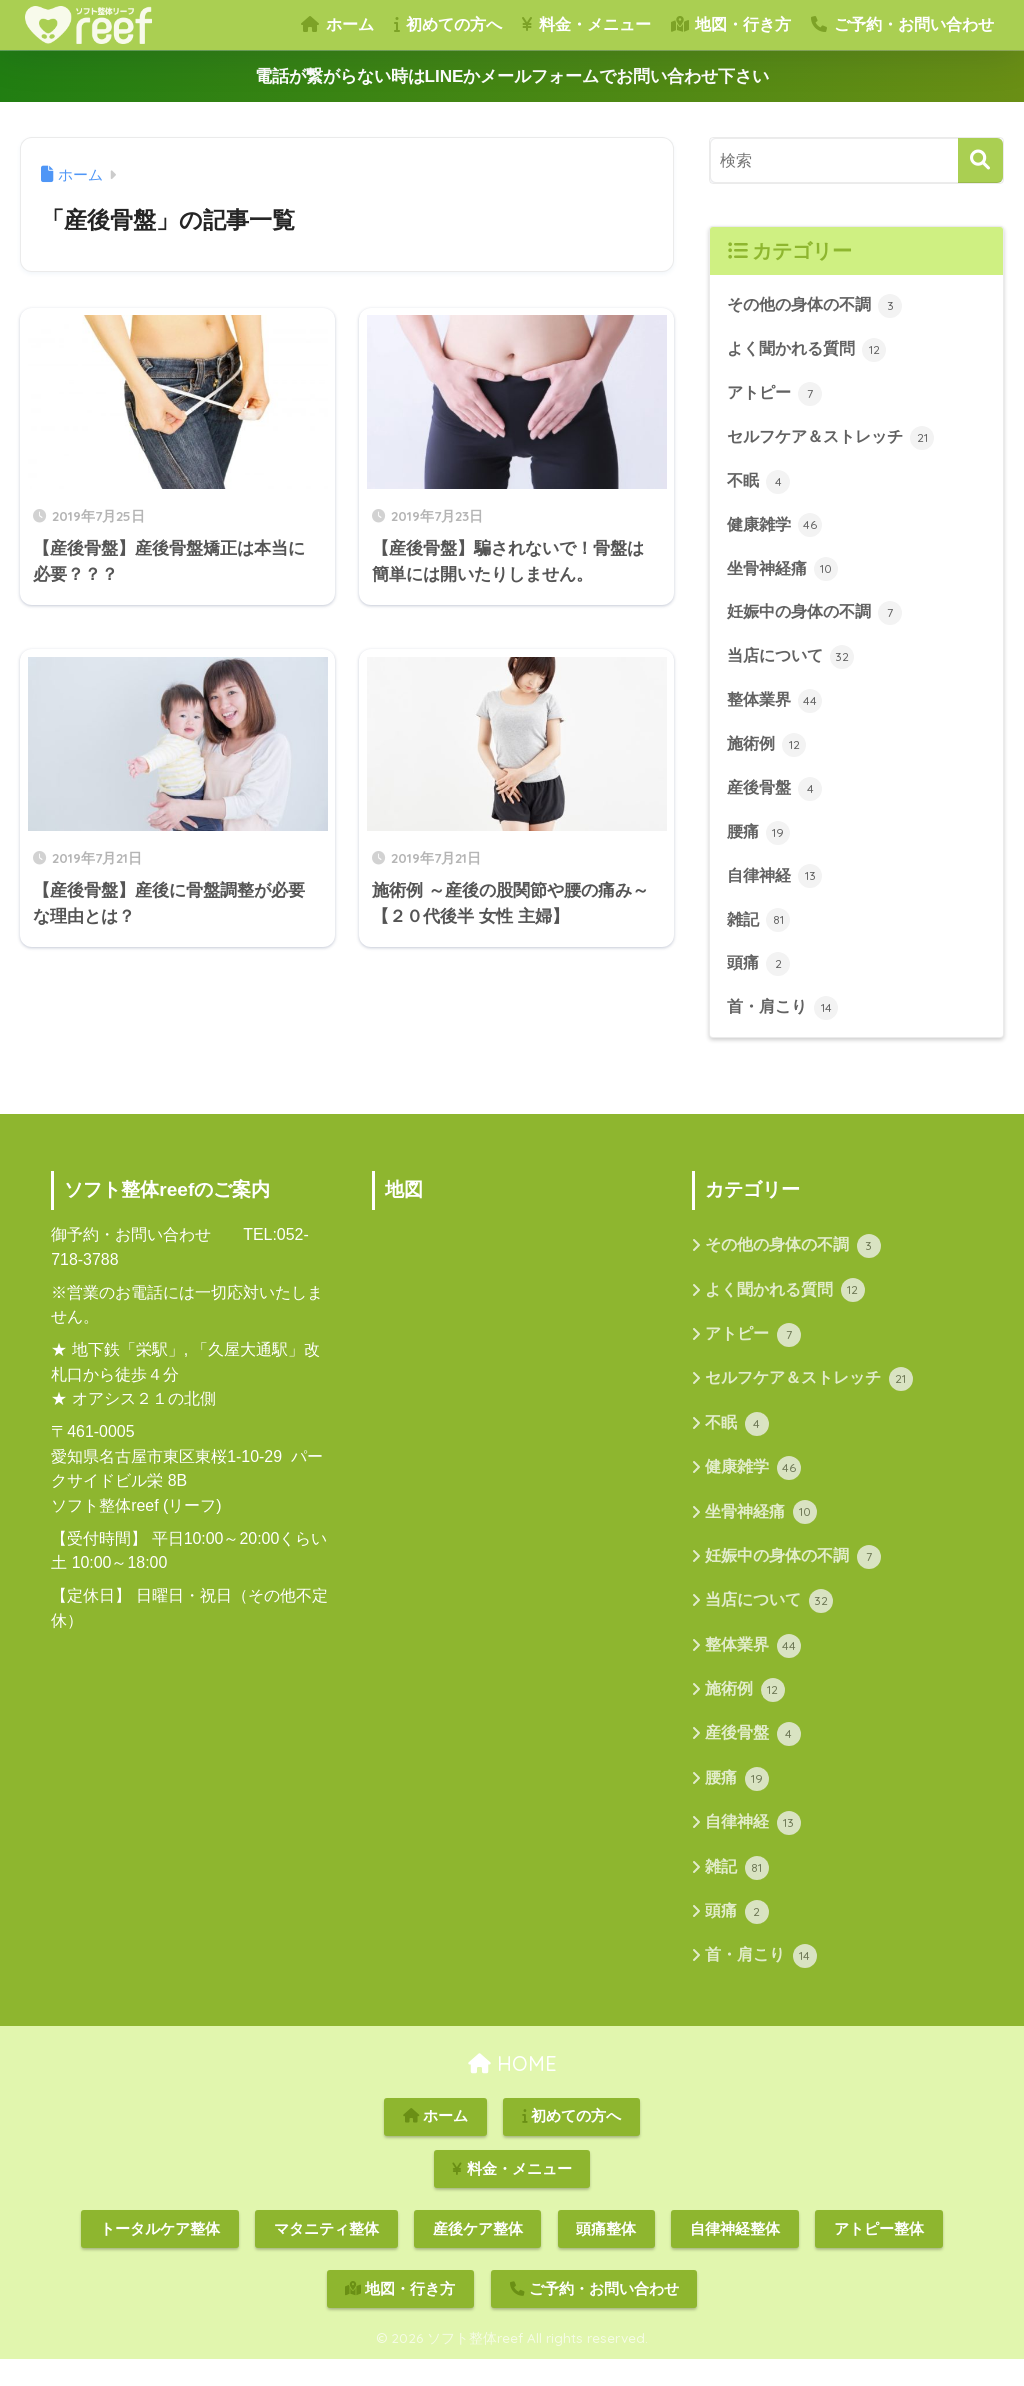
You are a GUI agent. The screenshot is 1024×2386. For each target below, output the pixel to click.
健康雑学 (777, 529)
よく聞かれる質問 (811, 351)
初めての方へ (448, 24)
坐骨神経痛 (785, 574)
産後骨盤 (777, 798)
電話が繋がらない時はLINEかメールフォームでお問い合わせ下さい (512, 76)
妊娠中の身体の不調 (819, 619)
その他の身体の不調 (819, 306)
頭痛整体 (606, 2256)
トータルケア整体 (160, 2256)
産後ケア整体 (478, 2256)
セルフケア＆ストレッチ (836, 440)
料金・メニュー (586, 24)
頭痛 (760, 976)
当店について (794, 664)
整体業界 (777, 708)
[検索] (980, 160)
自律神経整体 (735, 2256)
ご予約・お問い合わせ (902, 24)
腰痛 (760, 842)
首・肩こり (785, 1021)
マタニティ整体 (326, 2256)
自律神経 (777, 887)
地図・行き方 (731, 24)
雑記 (760, 932)
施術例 (768, 753)
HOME (512, 2090)
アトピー (777, 395)
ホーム (337, 24)
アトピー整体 (879, 2256)
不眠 (760, 485)
